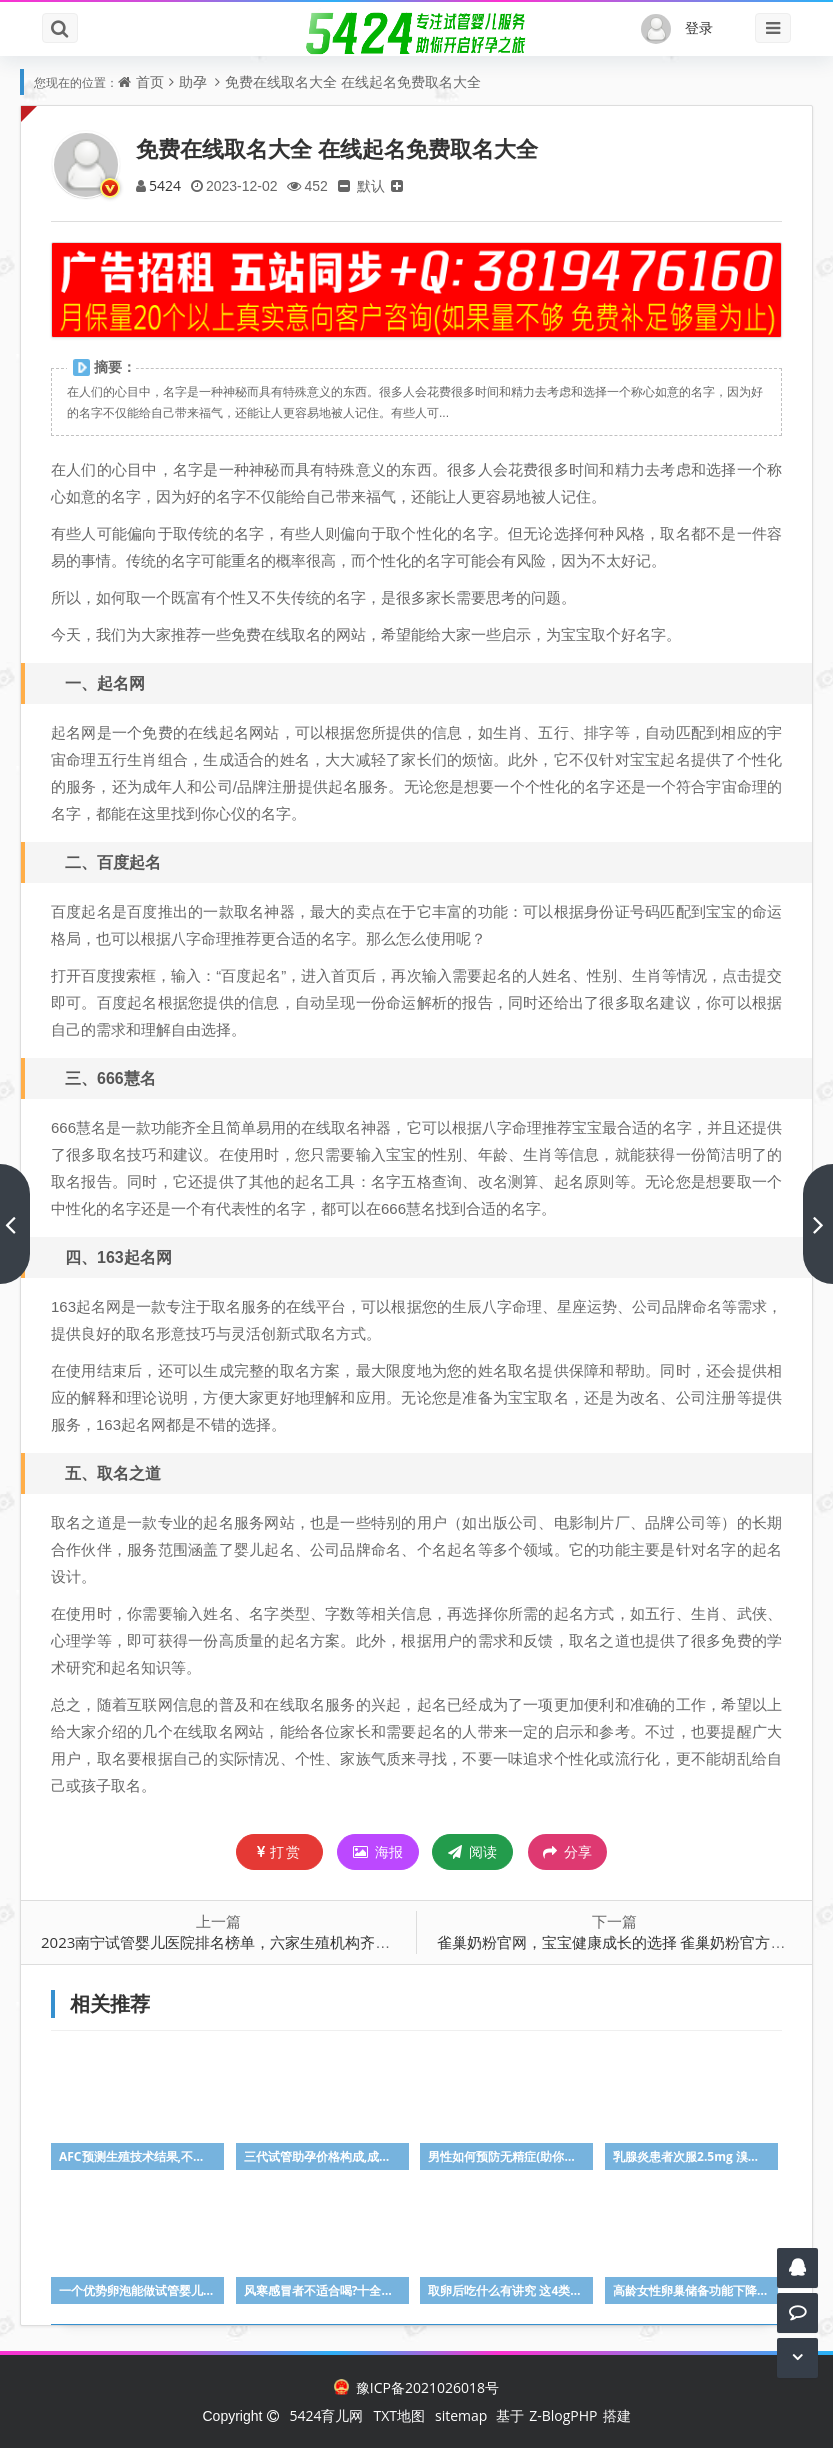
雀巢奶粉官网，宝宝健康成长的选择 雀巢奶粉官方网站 (619, 1942)
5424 (165, 185)
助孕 (193, 81)
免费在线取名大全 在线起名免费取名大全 (353, 81)
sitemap (461, 2415)
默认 (371, 185)
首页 (150, 81)
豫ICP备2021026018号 (416, 2387)
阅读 (472, 1851)
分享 (567, 1852)
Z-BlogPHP (563, 2415)
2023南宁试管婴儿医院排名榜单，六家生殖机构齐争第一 (230, 1942)
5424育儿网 (326, 2415)
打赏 (279, 1851)
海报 (378, 1851)
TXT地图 (399, 2415)
